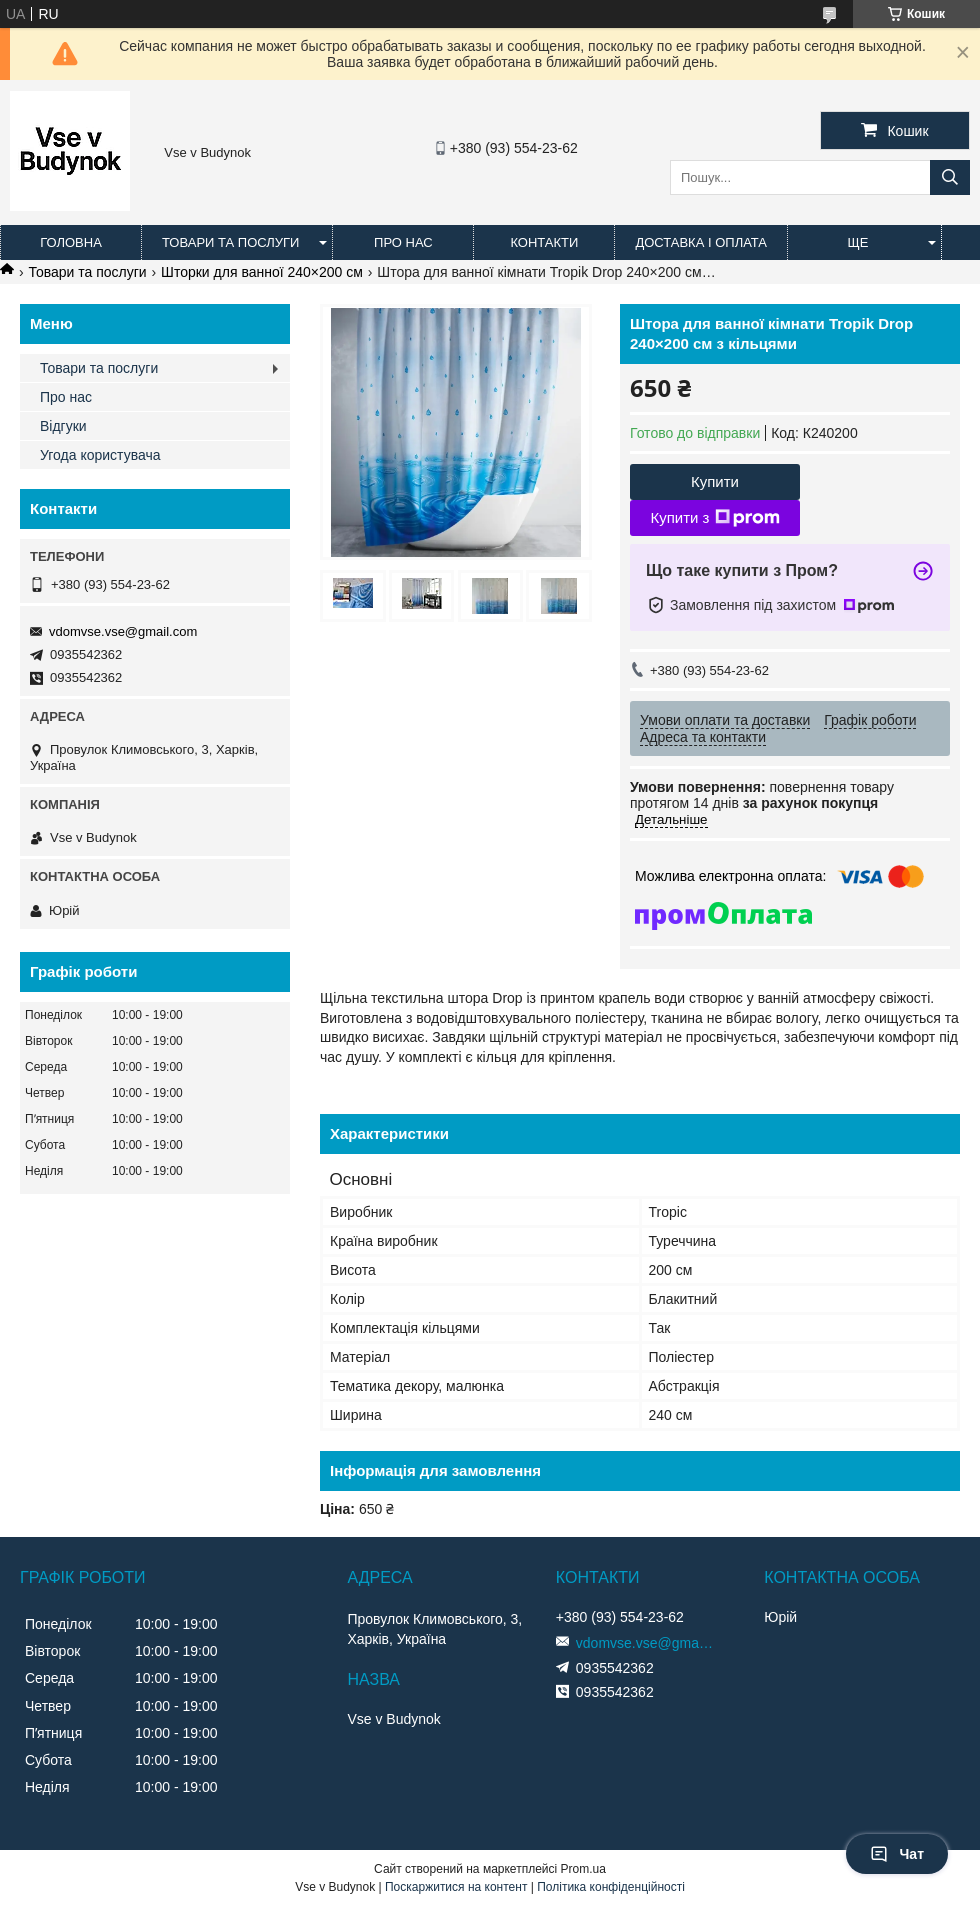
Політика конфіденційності (611, 1887)
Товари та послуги (230, 242)
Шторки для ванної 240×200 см (262, 272)
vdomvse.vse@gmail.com (123, 631)
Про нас (403, 242)
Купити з (714, 518)
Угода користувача (100, 455)
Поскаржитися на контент (456, 1887)
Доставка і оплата (701, 242)
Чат (897, 1854)
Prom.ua (583, 1869)
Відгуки (63, 426)
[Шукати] (950, 177)
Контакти (544, 242)
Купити (715, 481)
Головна (71, 242)
